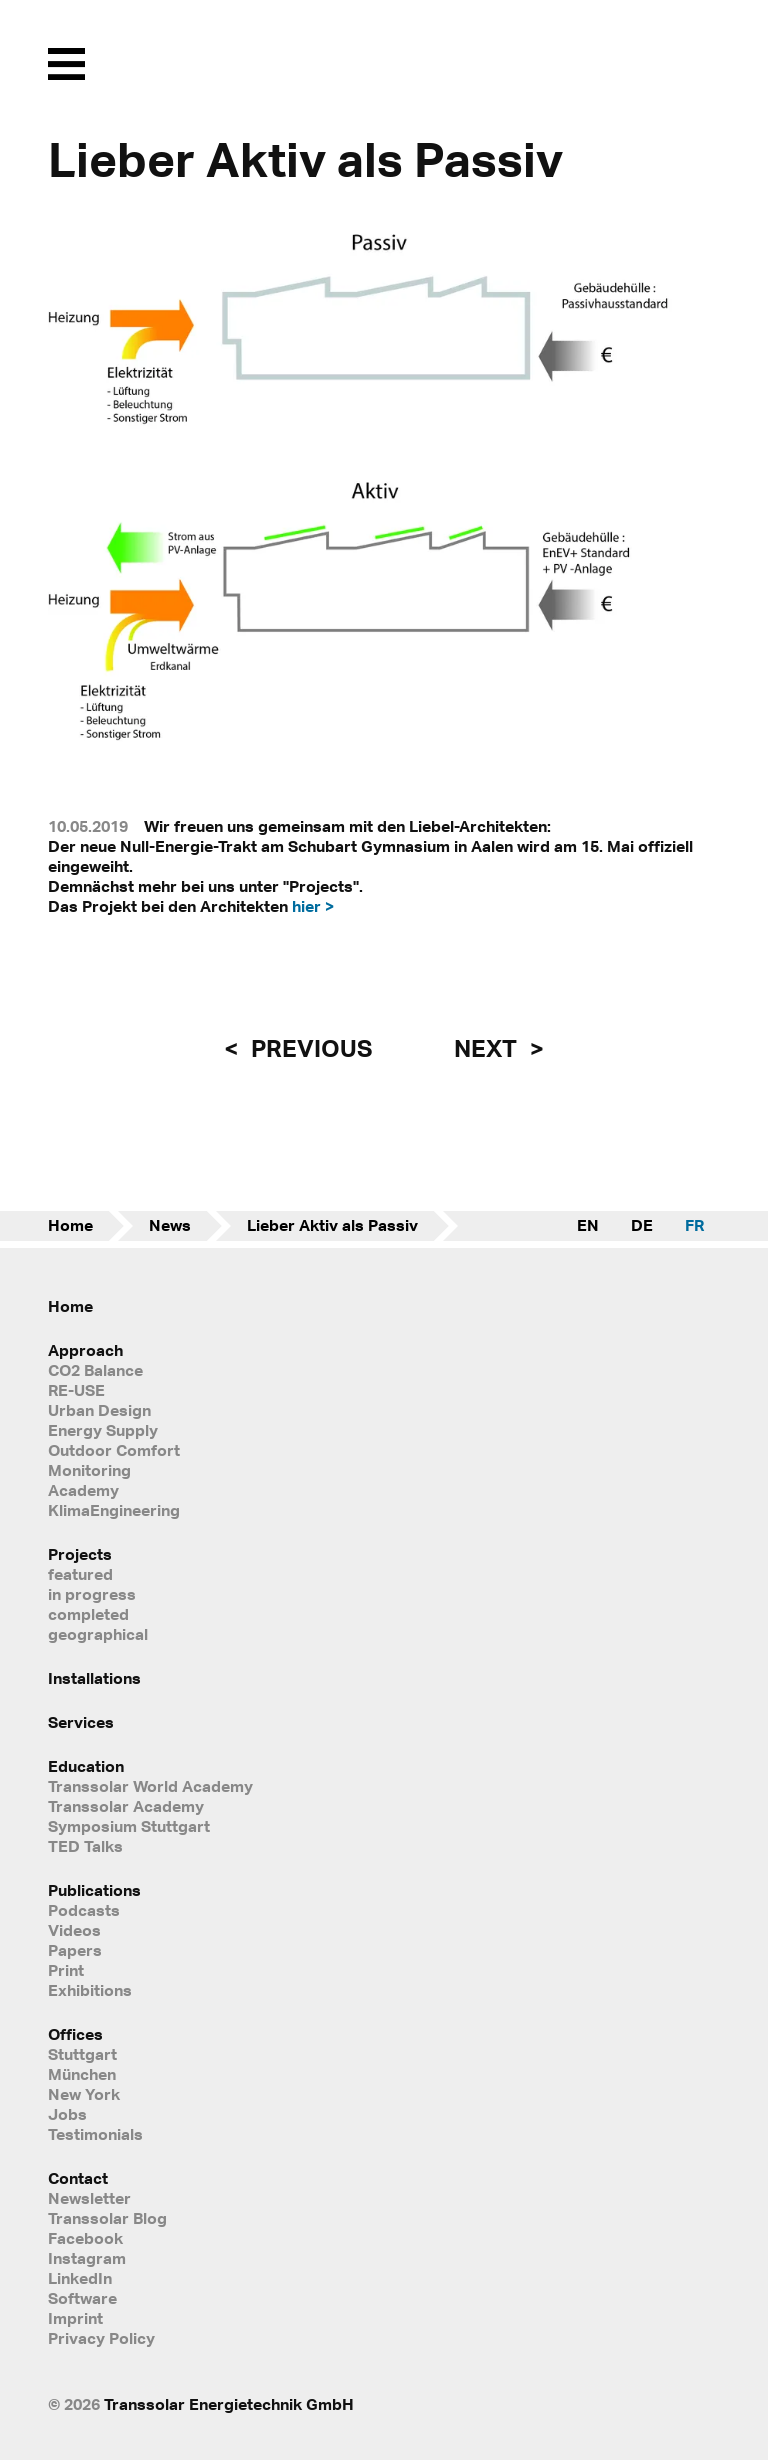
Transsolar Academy (126, 1806)
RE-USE (76, 1390)
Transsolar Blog (107, 2218)
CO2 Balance (95, 1370)
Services (81, 1722)
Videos (74, 1930)
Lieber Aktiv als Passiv (332, 1225)
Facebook (85, 2238)
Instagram (87, 2258)
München (82, 2074)
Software (82, 2298)
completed (88, 1614)
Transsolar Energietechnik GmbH (229, 2404)
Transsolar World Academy (150, 1786)
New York (84, 2094)
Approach (85, 1350)
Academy (83, 1490)
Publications (94, 1890)
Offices (75, 2034)
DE (642, 1225)
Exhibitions (90, 1990)
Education (86, 1766)
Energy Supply (103, 1430)
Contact (78, 2178)
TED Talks (85, 1846)
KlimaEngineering (114, 1510)
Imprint (75, 2318)
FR (694, 1225)
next (488, 1048)
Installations (94, 1678)
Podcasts (84, 1910)
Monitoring (89, 1470)
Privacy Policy (101, 2338)
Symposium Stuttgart (129, 1826)
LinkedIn (80, 2278)
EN (588, 1225)
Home (70, 1225)
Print (66, 1970)
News (170, 1225)
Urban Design (99, 1410)
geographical (98, 1634)
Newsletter (89, 2198)
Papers (75, 1950)
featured (80, 1574)
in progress (92, 1594)
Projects (80, 1554)
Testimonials (95, 2134)
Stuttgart (82, 2054)
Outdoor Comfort (114, 1450)
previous (309, 1048)
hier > (313, 906)
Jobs (67, 2114)
